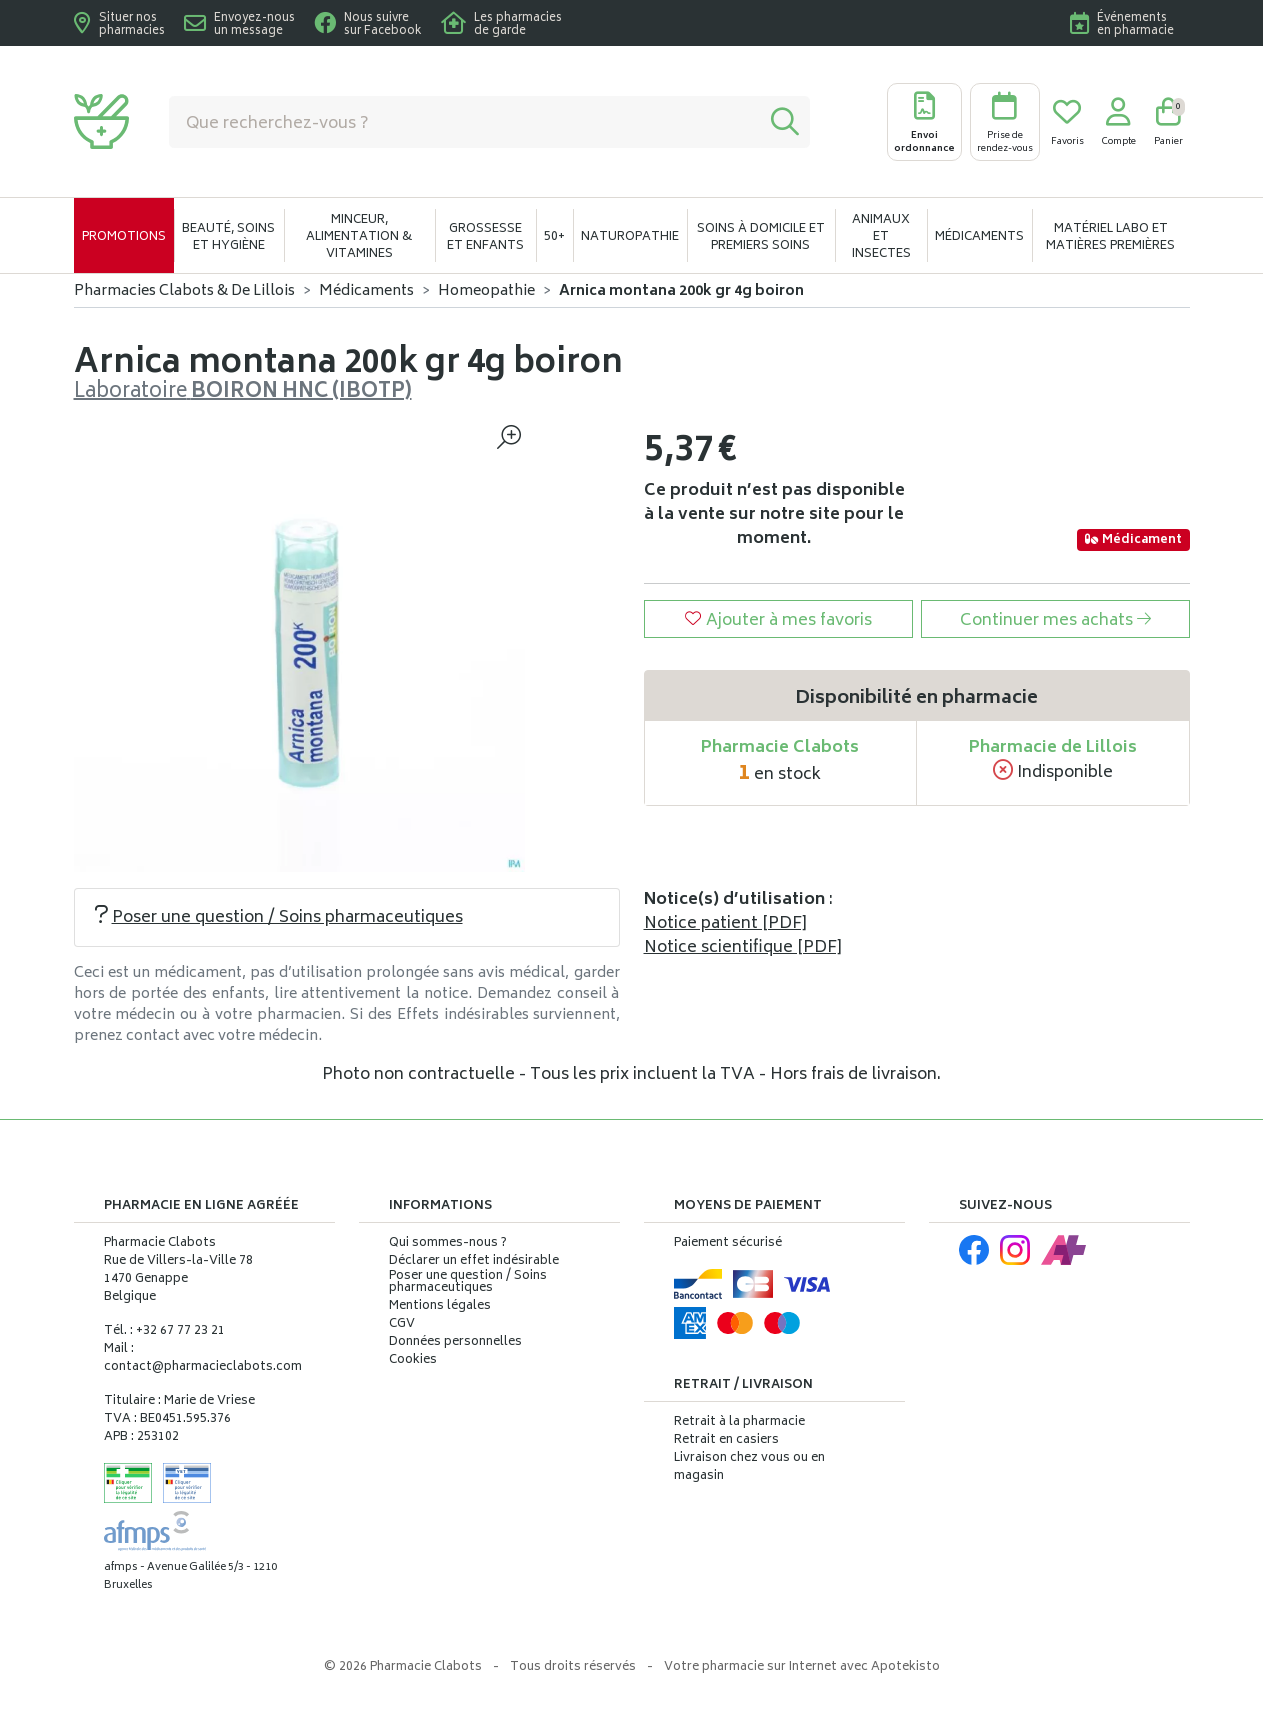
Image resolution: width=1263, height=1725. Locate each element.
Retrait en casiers (726, 1440)
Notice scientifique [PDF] (743, 948)
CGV (402, 1325)
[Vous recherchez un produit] (465, 122)
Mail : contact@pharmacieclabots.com (203, 1358)
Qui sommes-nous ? (448, 1244)
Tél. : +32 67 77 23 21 (164, 1331)
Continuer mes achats (1055, 621)
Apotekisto (802, 1667)
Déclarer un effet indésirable (474, 1261)
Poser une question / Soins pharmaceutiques (279, 918)
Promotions (124, 237)
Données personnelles (455, 1343)
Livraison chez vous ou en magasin (749, 1467)
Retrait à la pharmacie (739, 1422)
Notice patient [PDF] (725, 924)
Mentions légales (440, 1307)
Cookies (413, 1361)
